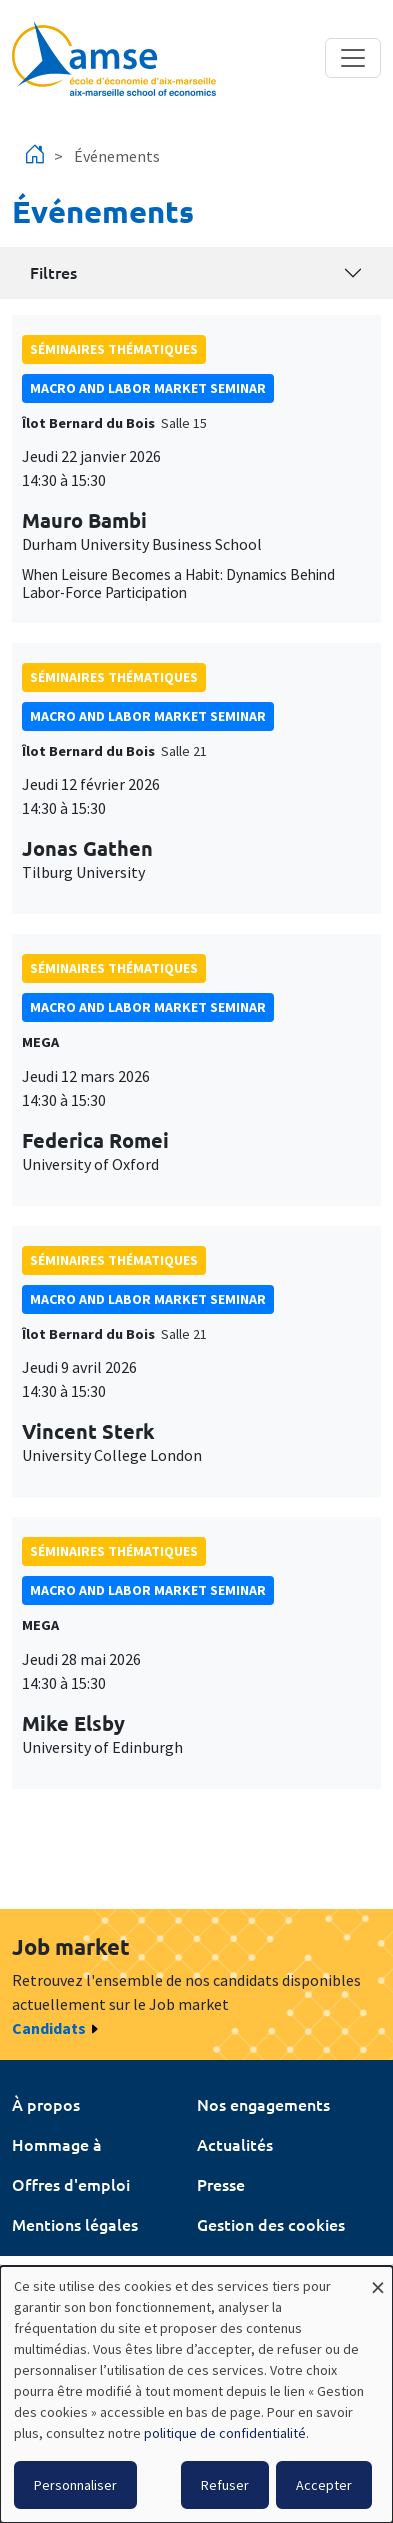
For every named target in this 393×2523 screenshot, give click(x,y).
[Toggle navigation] (353, 58)
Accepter (324, 2485)
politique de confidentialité (225, 2433)
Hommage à (57, 2144)
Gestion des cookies (271, 2224)
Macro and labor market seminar (148, 388)
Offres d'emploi (71, 2184)
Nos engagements (263, 2104)
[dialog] (196, 2394)
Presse (221, 2184)
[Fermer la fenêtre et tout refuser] (378, 2278)
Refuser (225, 2485)
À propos (46, 2104)
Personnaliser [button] (75, 2485)
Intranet (42, 2264)
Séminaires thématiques (114, 349)
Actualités (235, 2144)
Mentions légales (75, 2224)
